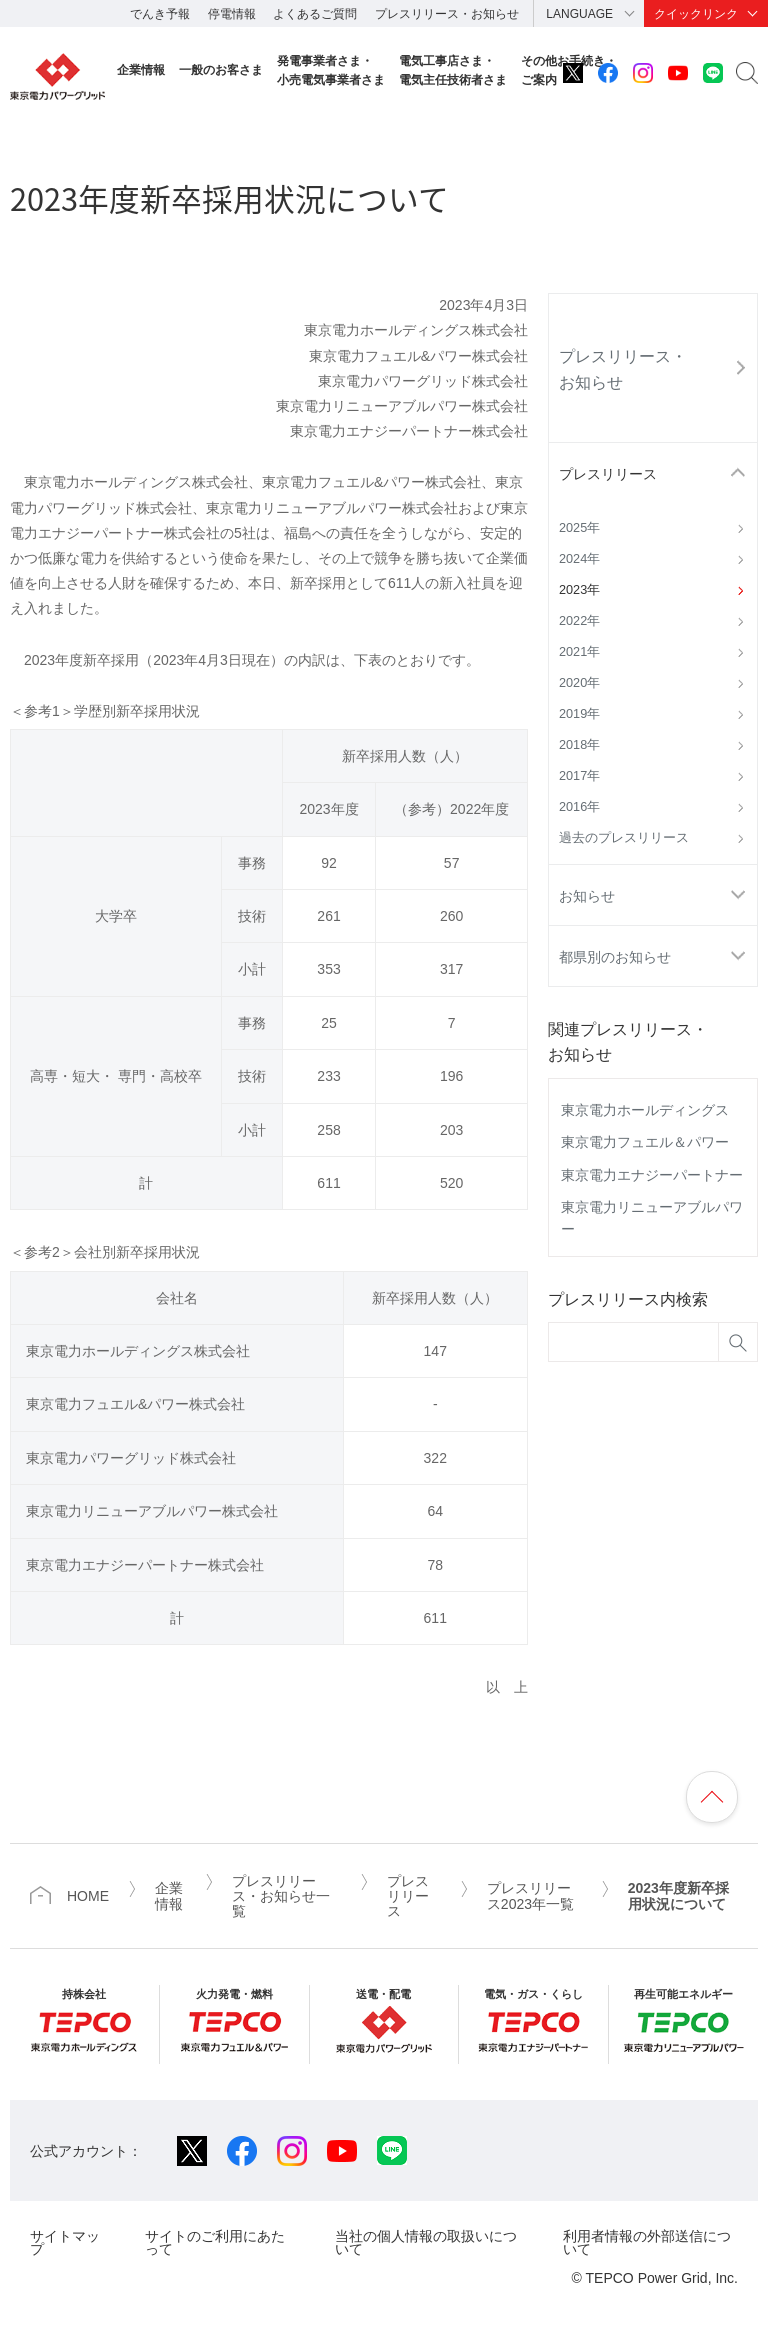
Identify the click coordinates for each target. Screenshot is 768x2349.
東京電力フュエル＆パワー (645, 1142)
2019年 (579, 714)
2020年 (579, 683)
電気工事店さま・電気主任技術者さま (453, 70)
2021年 (579, 652)
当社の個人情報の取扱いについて (426, 2242)
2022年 (579, 621)
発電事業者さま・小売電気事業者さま (331, 70)
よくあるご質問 (315, 14)
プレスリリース (608, 474)
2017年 (579, 776)
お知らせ (587, 896)
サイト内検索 (747, 73)
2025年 (579, 528)
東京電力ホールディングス (645, 1110)
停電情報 (232, 14)
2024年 (579, 559)
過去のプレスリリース (624, 838)
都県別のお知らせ (615, 957)
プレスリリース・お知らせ (447, 14)
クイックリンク (696, 14)
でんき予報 (160, 14)
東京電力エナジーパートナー (652, 1175)
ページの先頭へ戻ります (712, 1797)
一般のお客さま (221, 70)
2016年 (579, 807)
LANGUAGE (579, 14)
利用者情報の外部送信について (647, 2242)
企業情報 (141, 70)
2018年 (579, 745)
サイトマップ (65, 2242)
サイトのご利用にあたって (215, 2242)
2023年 (579, 590)
